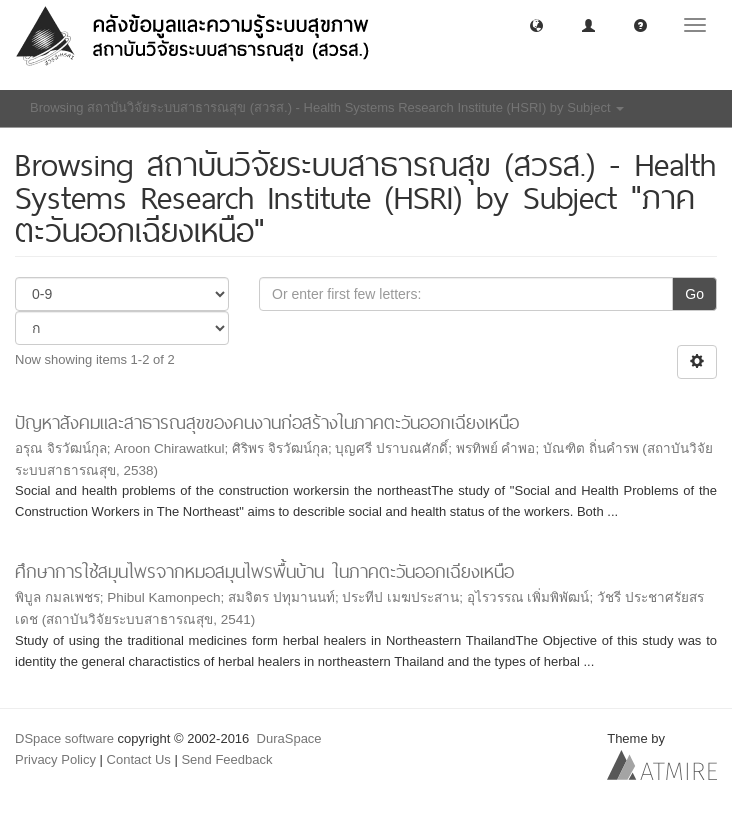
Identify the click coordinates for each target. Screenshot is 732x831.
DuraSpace (289, 738)
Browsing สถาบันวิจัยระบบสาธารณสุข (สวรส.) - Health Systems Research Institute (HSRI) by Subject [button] (327, 107)
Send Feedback (226, 759)
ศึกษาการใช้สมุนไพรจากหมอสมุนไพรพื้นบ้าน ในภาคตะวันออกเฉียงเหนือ (264, 571)
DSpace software (64, 738)
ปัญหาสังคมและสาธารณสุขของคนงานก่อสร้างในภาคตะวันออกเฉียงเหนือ (267, 422)
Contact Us (139, 759)
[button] (536, 24)
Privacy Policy (55, 759)
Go (694, 294)
